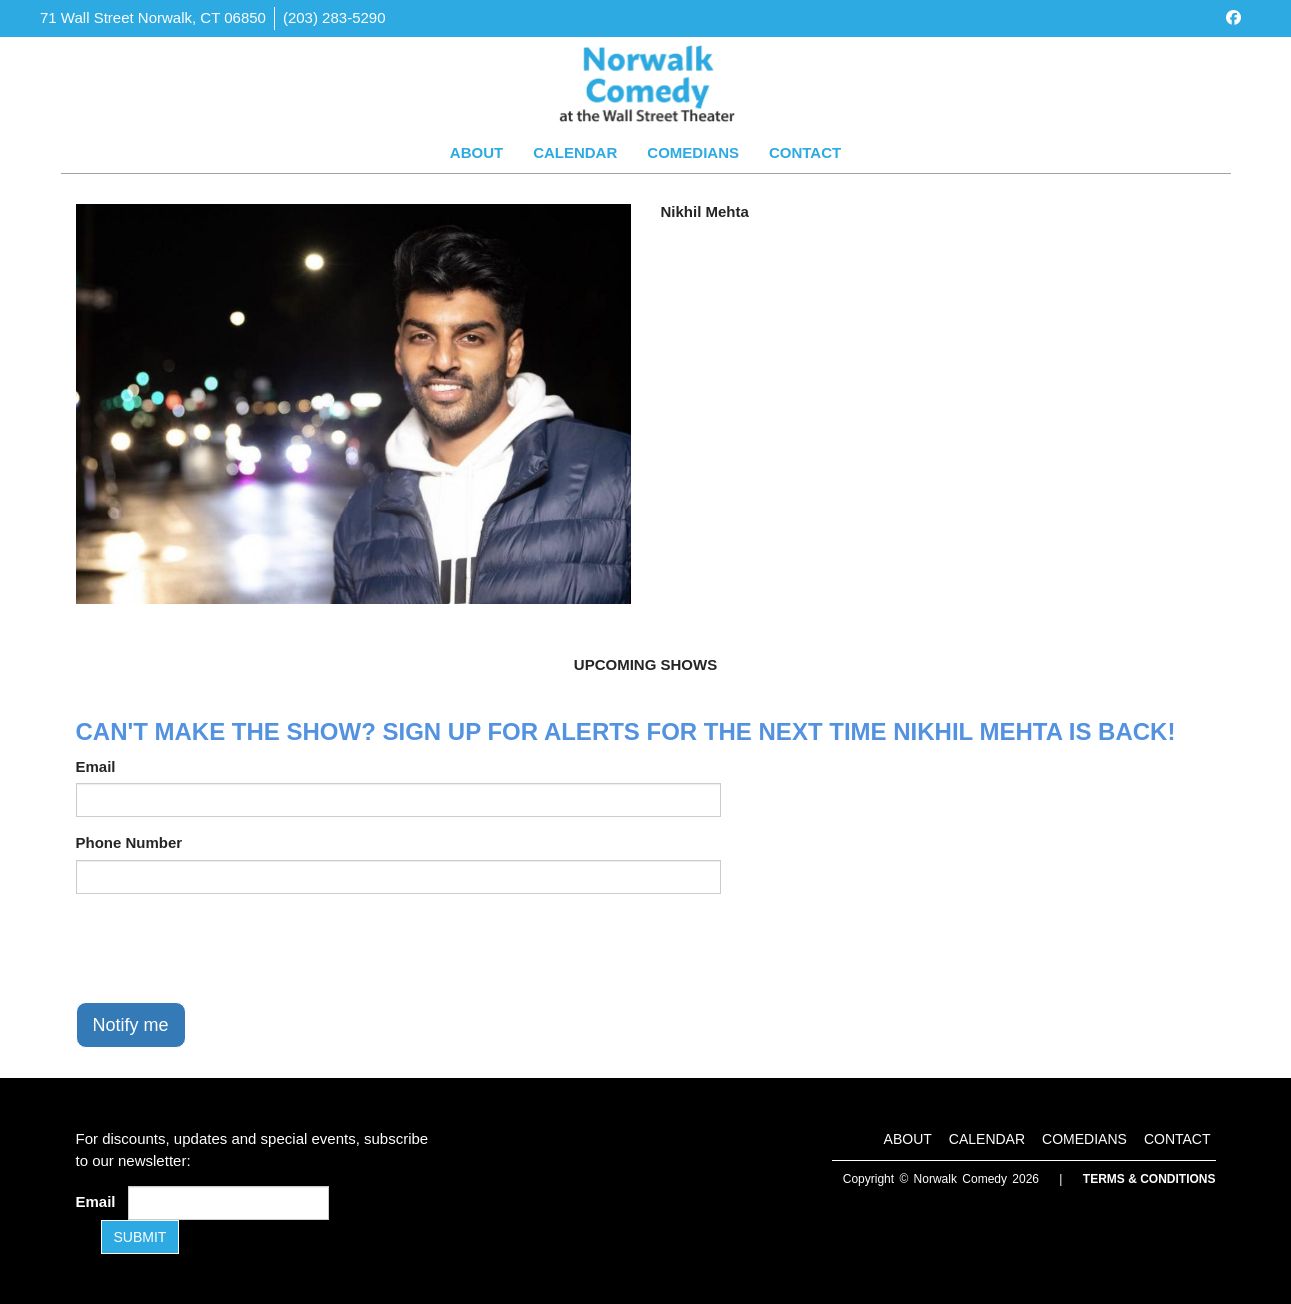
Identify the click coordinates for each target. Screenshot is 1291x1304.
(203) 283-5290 (334, 17)
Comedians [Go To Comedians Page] (693, 152)
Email (96, 766)
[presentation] (228, 948)
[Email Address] (228, 1203)
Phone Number (129, 842)
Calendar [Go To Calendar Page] (575, 152)
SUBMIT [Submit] (140, 1237)
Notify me (131, 1025)
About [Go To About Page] (476, 152)
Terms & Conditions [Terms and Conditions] (1149, 1179)
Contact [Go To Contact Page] (805, 152)
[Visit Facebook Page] (1233, 17)
